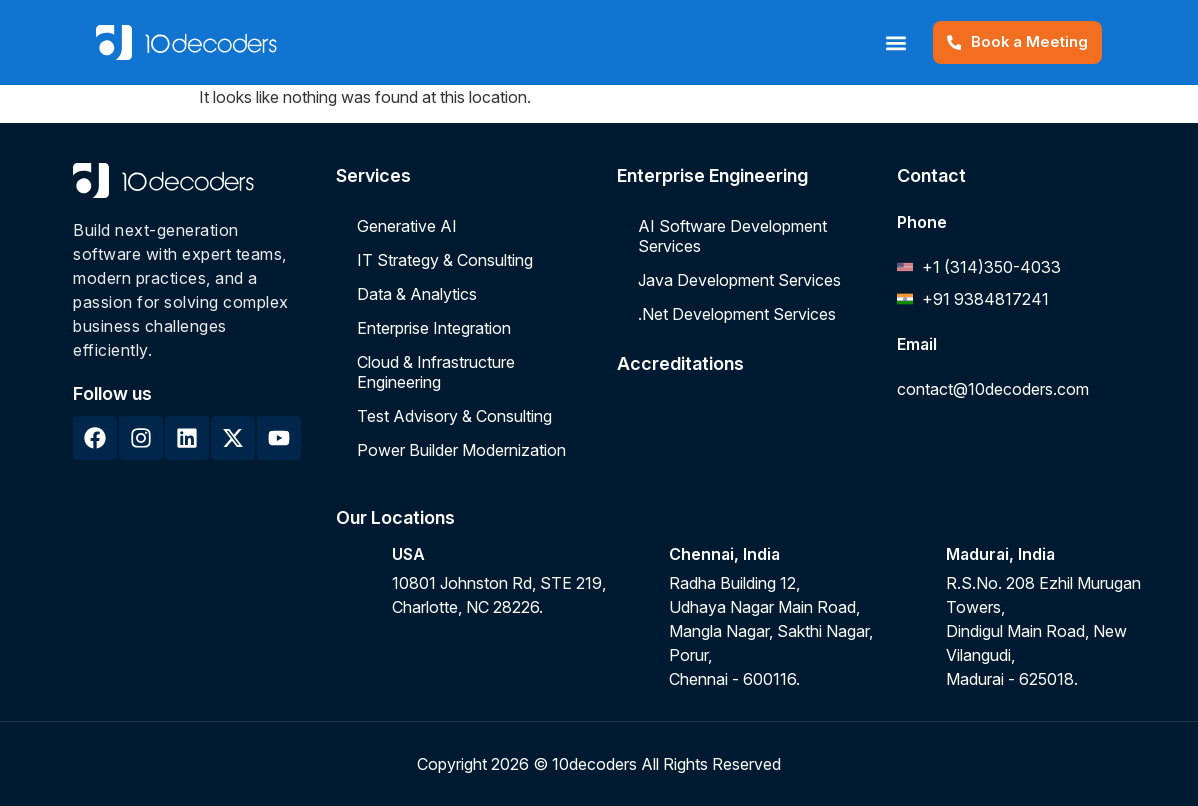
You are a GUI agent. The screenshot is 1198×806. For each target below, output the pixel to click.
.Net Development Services (737, 314)
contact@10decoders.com (993, 389)
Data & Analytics (417, 294)
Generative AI (407, 226)
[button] (894, 42)
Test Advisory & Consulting (454, 416)
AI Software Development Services (732, 236)
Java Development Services (739, 280)
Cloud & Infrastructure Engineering (436, 372)
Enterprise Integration (434, 328)
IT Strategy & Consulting (445, 260)
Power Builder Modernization (461, 450)
